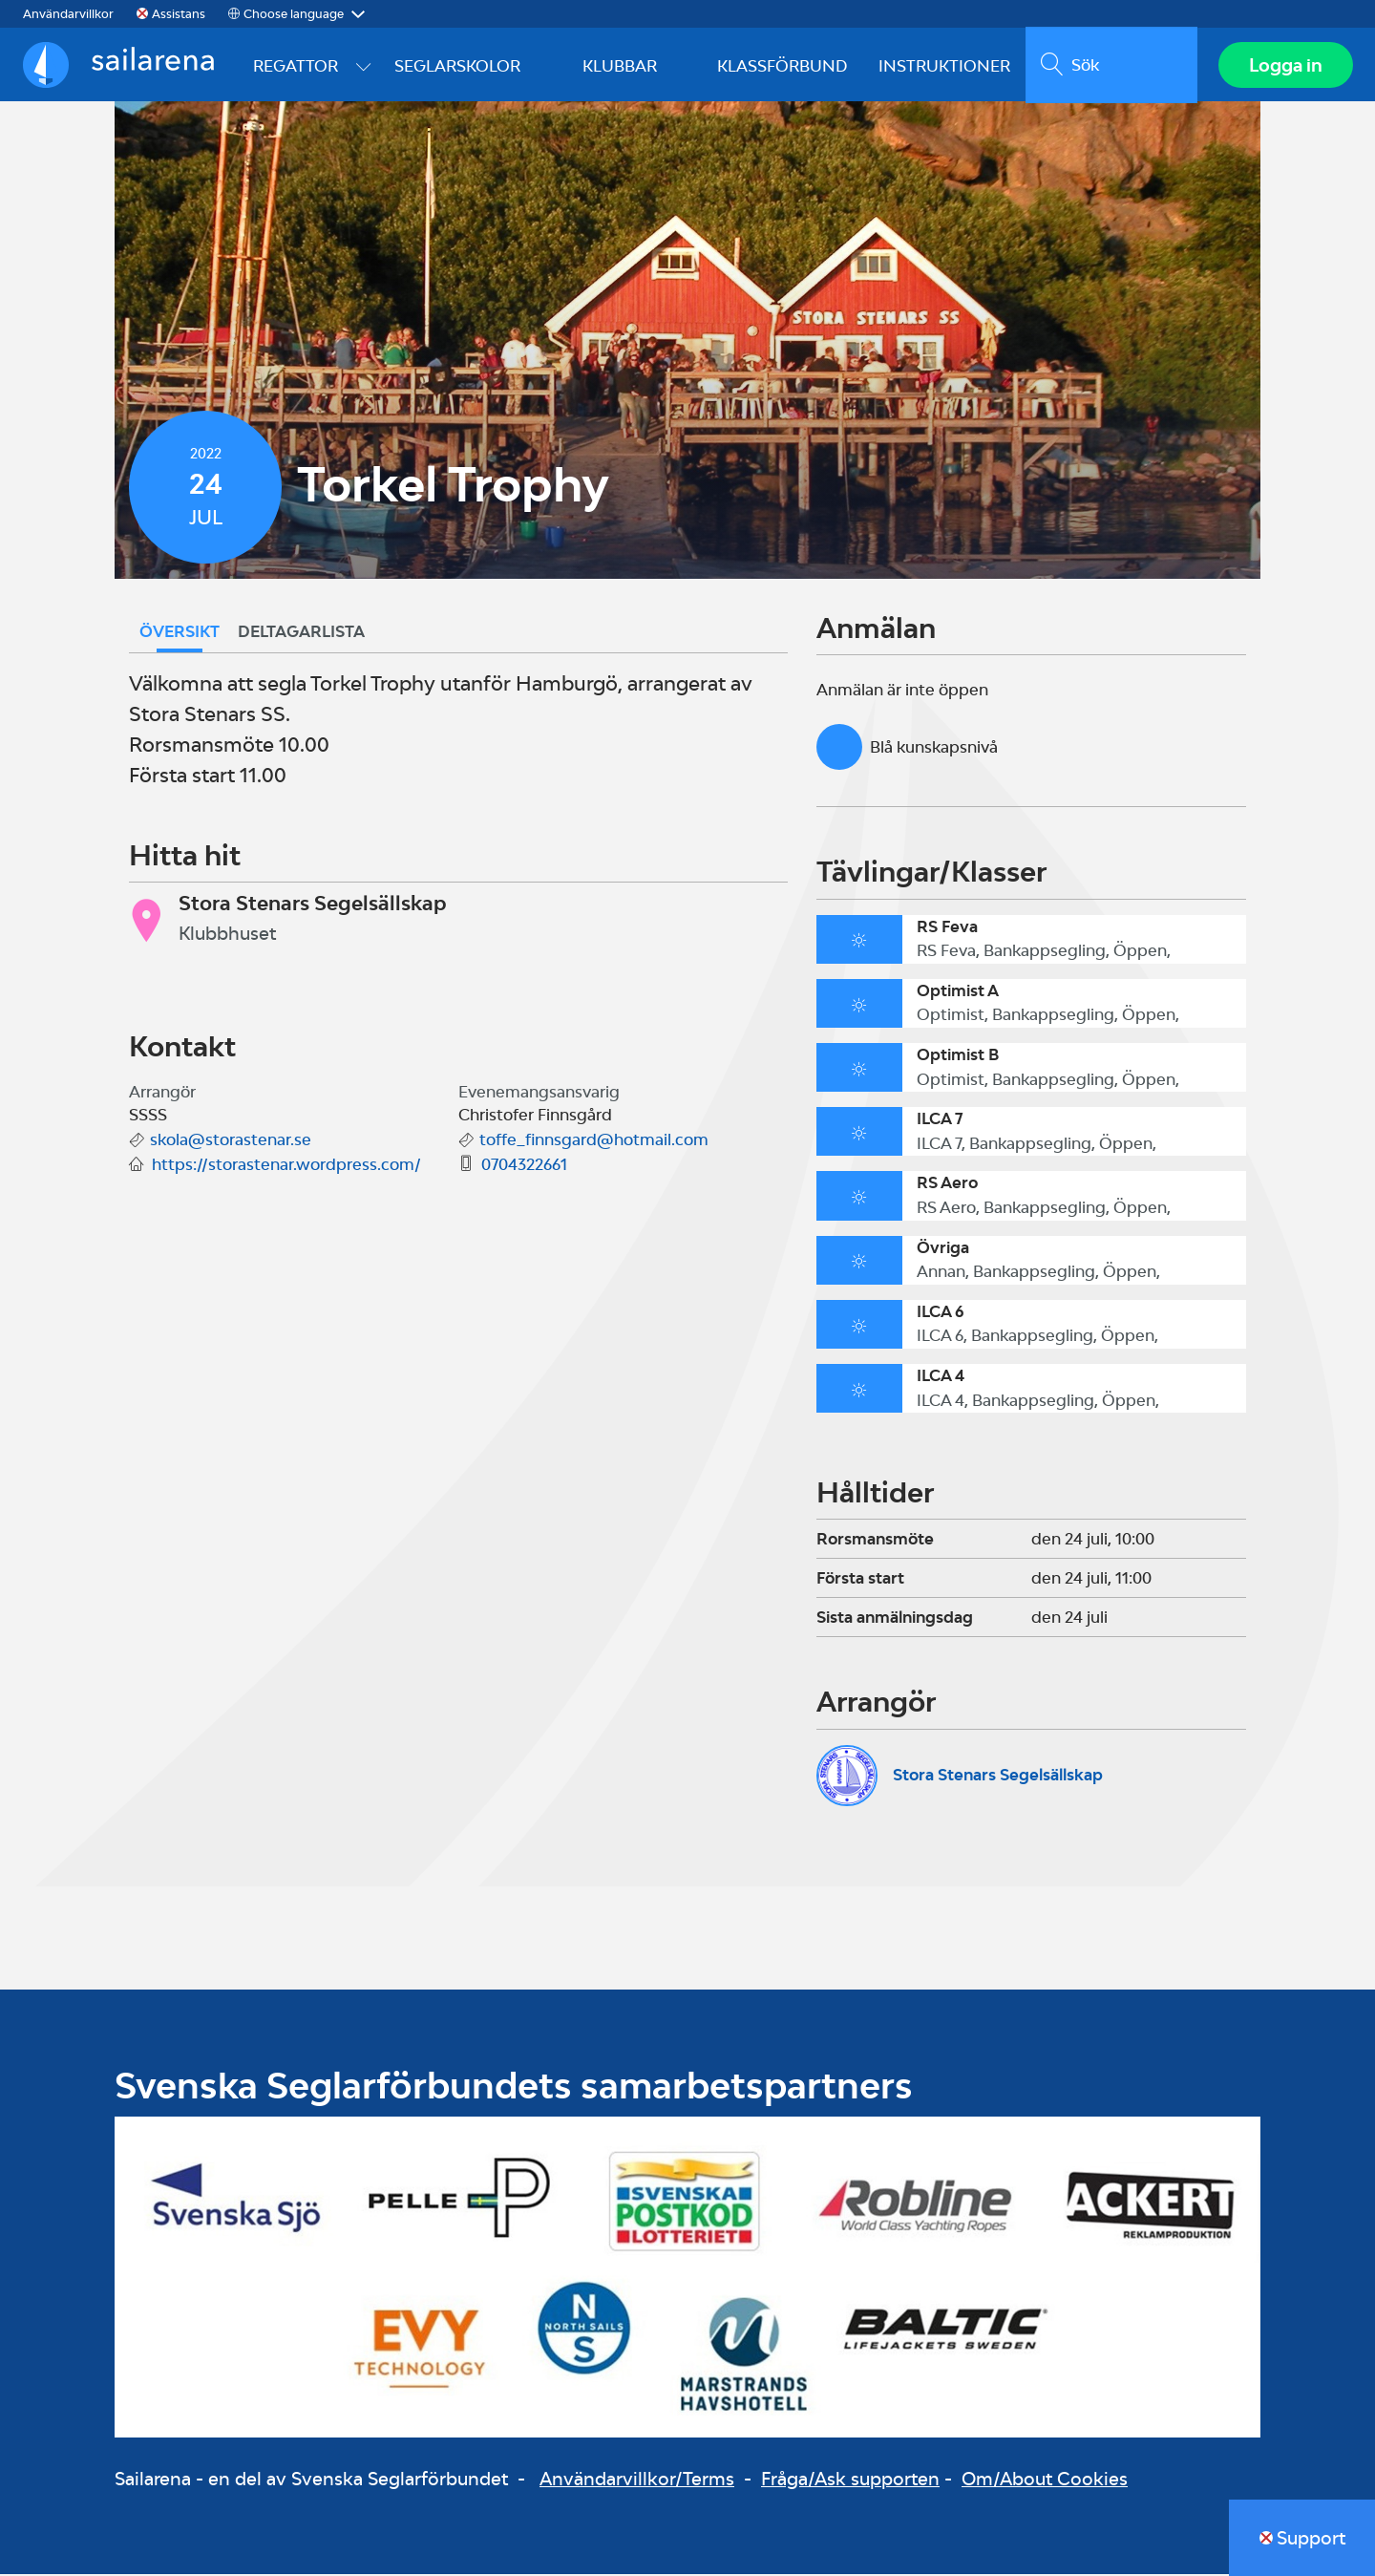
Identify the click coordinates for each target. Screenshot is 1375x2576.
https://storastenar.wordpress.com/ (286, 1167)
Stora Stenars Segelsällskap (998, 1776)
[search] (1110, 66)
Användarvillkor (68, 14)
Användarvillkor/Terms (636, 2481)
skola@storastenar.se (230, 1142)
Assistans (178, 14)
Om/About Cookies (1045, 2481)
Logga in (1285, 65)
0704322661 (524, 1167)
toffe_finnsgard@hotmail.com (594, 1142)
